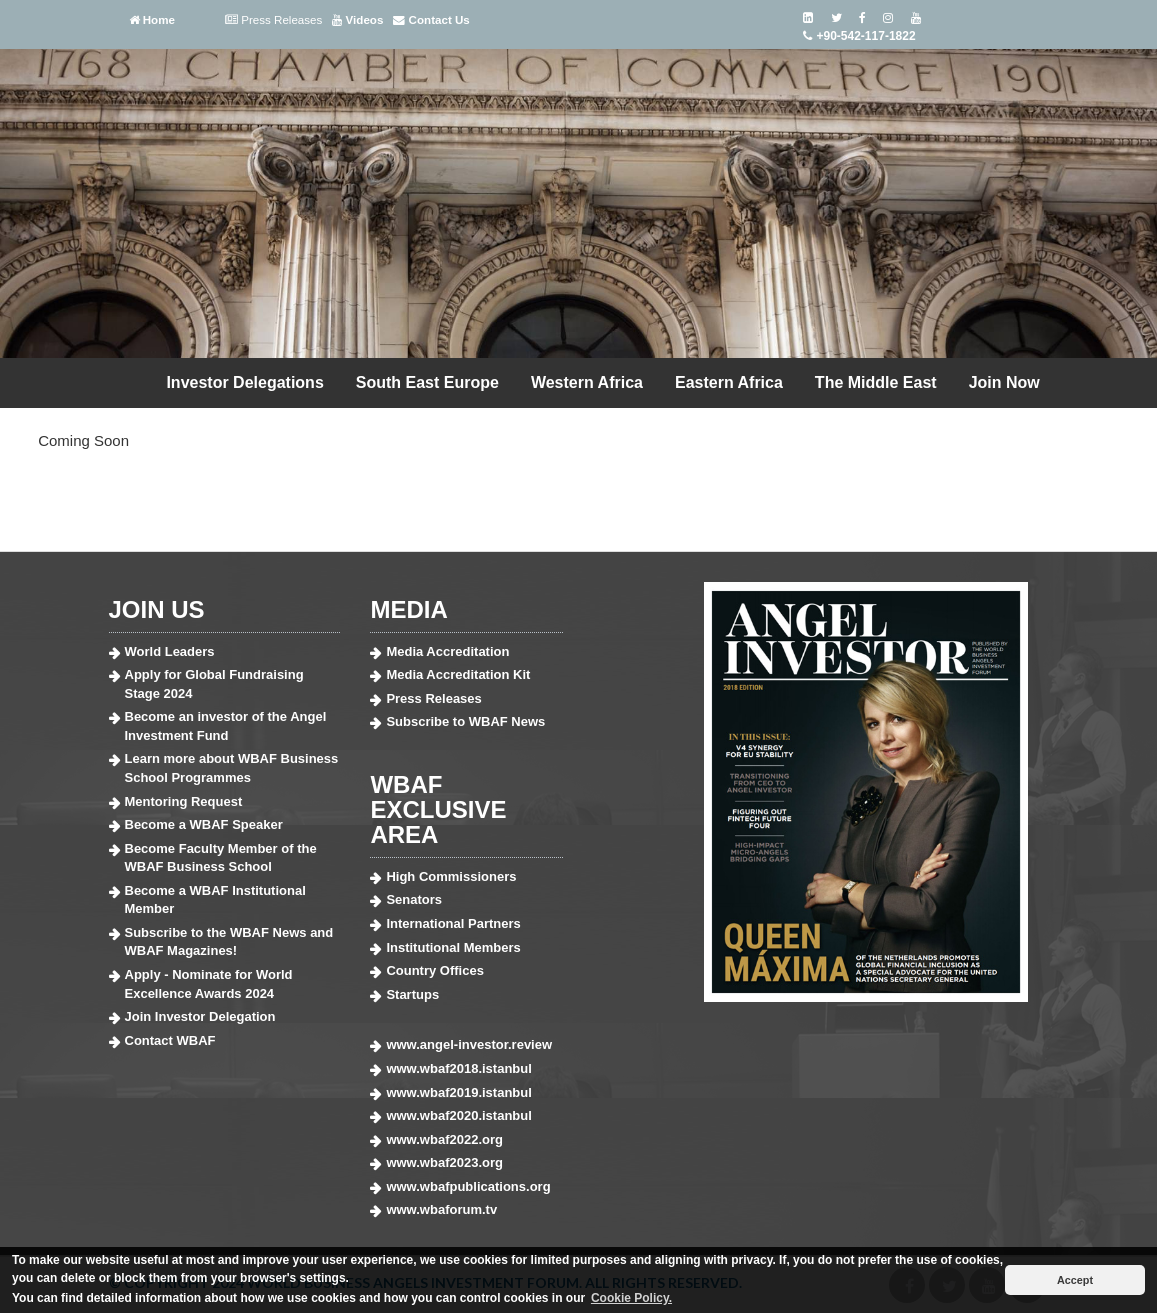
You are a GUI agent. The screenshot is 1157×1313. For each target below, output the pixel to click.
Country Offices (435, 970)
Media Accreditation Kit (458, 674)
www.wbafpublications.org (468, 1186)
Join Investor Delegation (200, 1016)
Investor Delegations (244, 382)
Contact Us (431, 20)
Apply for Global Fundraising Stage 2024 (214, 684)
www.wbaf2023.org (444, 1162)
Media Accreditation (447, 651)
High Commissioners (451, 876)
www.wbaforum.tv (441, 1209)
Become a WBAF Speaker (204, 824)
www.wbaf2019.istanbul (458, 1092)
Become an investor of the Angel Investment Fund (226, 726)
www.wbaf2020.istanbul (458, 1115)
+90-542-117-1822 (858, 36)
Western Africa (587, 382)
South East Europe (427, 382)
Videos (357, 20)
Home (152, 20)
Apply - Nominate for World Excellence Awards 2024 (209, 984)
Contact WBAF (170, 1040)
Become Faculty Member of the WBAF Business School (221, 858)
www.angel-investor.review (469, 1044)
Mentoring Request (184, 801)
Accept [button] (1075, 1280)
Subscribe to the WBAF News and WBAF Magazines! (229, 942)
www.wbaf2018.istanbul (458, 1068)
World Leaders (170, 651)
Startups (412, 994)
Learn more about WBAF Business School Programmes (232, 768)
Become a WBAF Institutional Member (215, 900)
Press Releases (273, 20)
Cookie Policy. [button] (631, 1298)
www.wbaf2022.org (444, 1139)
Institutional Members (453, 947)
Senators (414, 899)
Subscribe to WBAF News (465, 721)
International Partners (453, 923)
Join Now (1004, 382)
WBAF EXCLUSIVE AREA (438, 809)
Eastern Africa (729, 382)
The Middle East (876, 382)
